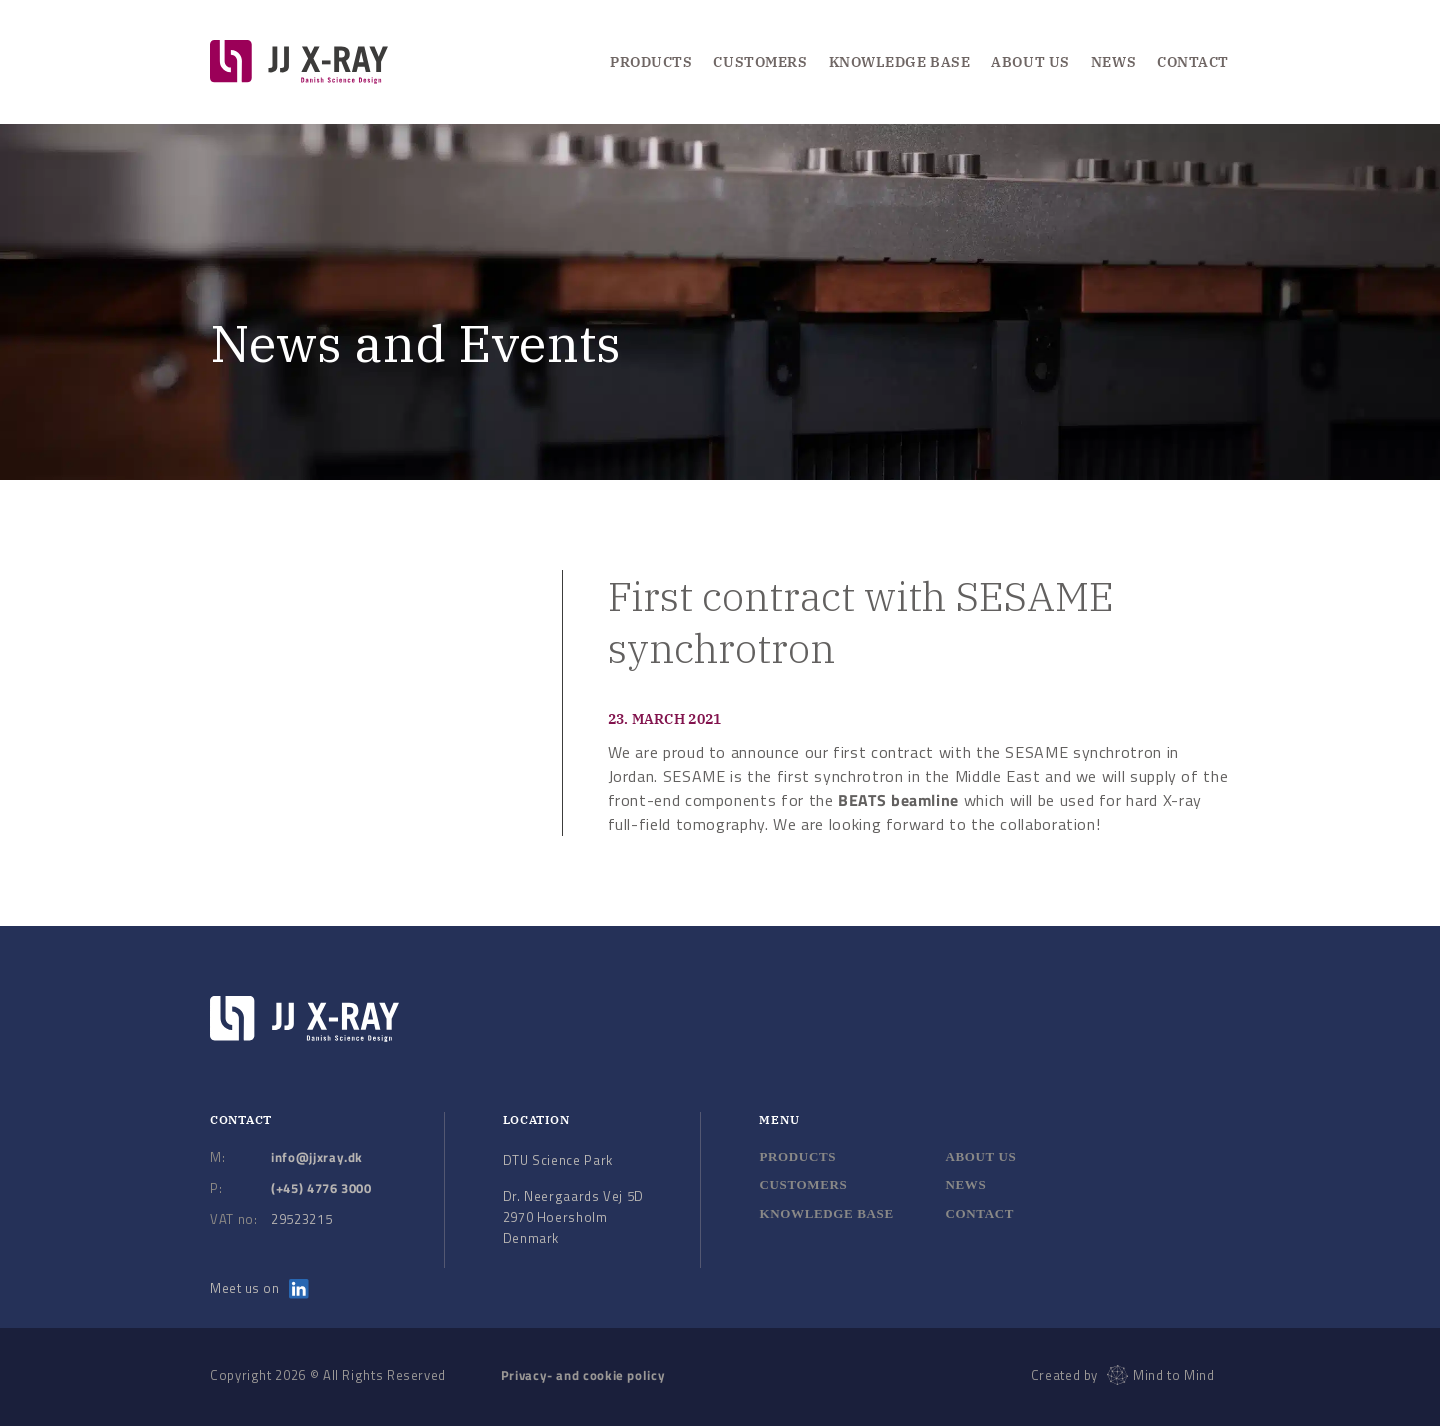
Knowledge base (826, 1213)
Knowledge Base (900, 62)
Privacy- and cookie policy (583, 1375)
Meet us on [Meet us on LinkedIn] (259, 1288)
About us (1030, 62)
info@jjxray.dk (317, 1157)
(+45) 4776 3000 (321, 1188)
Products (651, 62)
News (1113, 62)
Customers (760, 62)
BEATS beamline (898, 800)
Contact (1193, 62)
